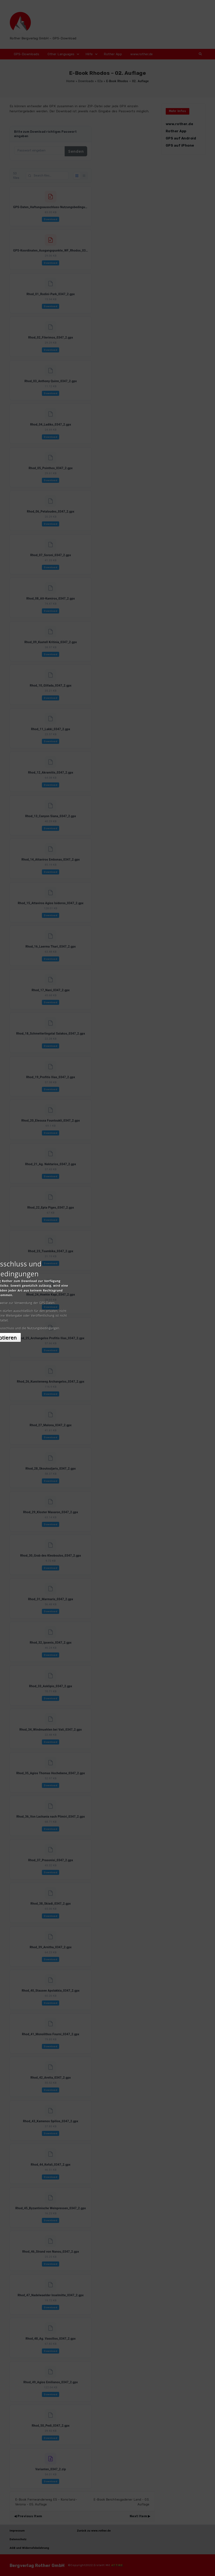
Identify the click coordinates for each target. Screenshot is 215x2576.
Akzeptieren (107, 1325)
